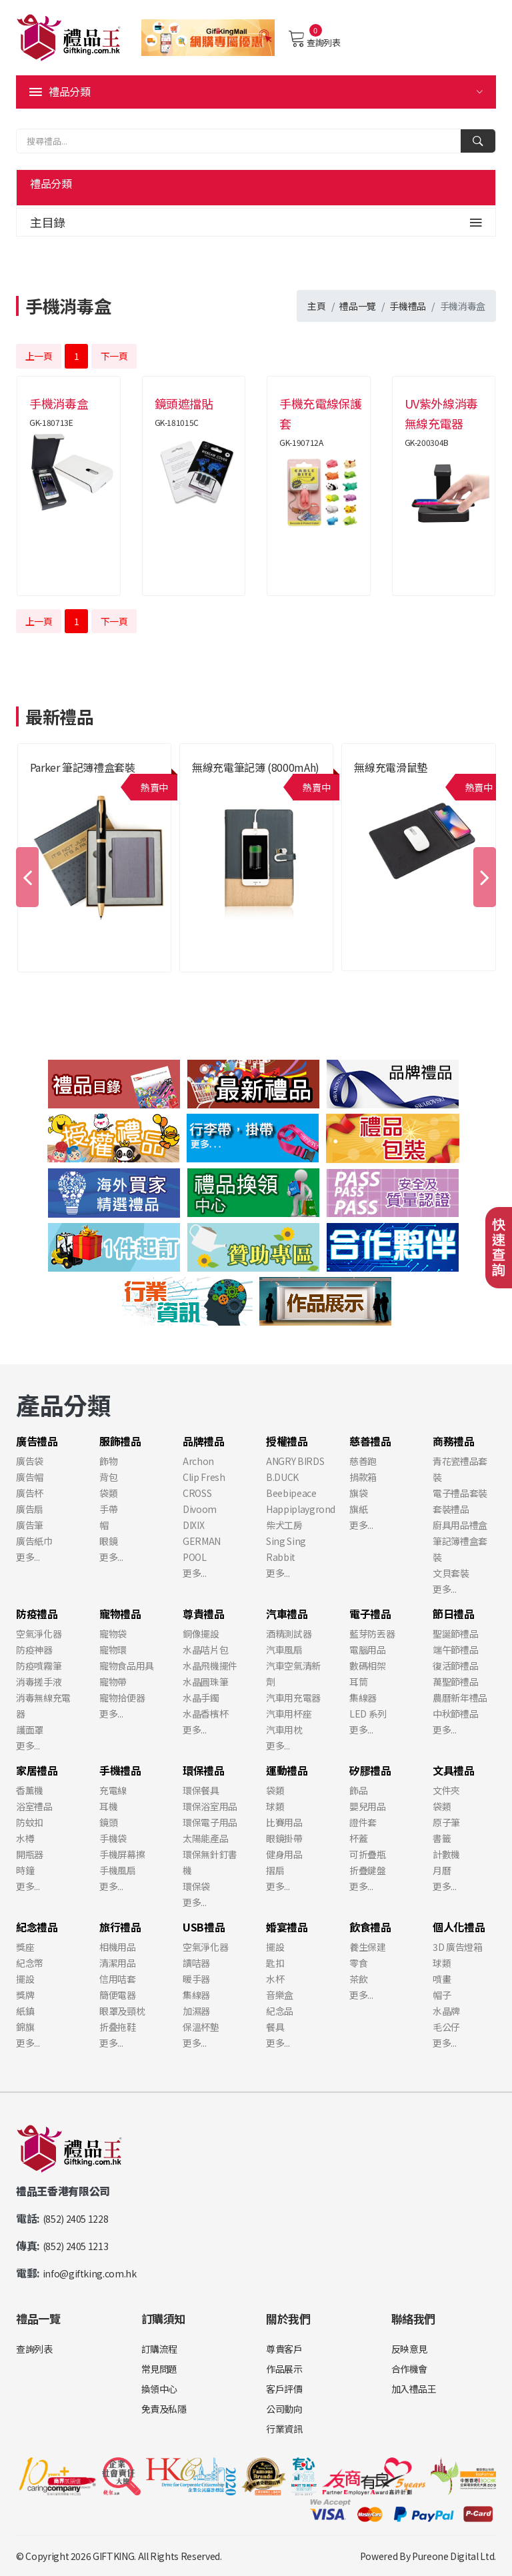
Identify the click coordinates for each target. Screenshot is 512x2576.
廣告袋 (29, 1461)
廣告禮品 (37, 1441)
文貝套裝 (451, 1573)
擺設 (25, 1978)
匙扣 (275, 1962)
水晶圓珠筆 (205, 1681)
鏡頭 (108, 1822)
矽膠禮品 (370, 1770)
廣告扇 (29, 1509)
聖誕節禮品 (455, 1633)
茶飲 (358, 1978)
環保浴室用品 (210, 1806)
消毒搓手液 (38, 1681)
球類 (275, 1806)
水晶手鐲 (201, 1697)
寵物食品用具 (126, 1665)
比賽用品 (284, 1822)
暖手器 (196, 1978)
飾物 (108, 1461)
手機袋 (113, 1838)
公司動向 (284, 2408)
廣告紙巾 (34, 1541)
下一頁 (114, 356)
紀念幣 (29, 1962)
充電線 (113, 1790)
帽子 (442, 1994)
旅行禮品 (120, 1927)
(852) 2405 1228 (76, 2218)
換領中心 (159, 2388)
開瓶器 (29, 1854)
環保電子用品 (210, 1822)
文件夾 (446, 1790)
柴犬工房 (284, 1525)
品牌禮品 (204, 1441)
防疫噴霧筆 (38, 1665)
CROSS (197, 1493)
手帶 (108, 1509)
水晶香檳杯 (205, 1713)
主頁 (316, 306)
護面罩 (29, 1729)
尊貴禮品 (204, 1614)
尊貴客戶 (284, 2348)
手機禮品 (407, 306)
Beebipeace (291, 1493)
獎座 (25, 1946)
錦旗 (25, 2026)
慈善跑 (363, 1461)
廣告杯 (29, 1493)
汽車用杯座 (288, 1713)
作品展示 (284, 2368)
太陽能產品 (205, 1838)
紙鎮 (25, 2010)
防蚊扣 (29, 1822)
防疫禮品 (37, 1614)
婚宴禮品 (287, 1927)
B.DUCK (282, 1477)
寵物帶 (113, 1681)
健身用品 (284, 1854)
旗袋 (358, 1493)
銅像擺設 (201, 1633)
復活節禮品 (455, 1665)
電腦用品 (367, 1649)
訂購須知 (163, 2318)
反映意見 (409, 2348)
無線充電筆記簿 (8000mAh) (255, 767)
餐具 (275, 2026)
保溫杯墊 (201, 2026)
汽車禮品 (287, 1614)
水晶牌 (446, 2010)
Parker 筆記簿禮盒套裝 (82, 767)
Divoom (200, 1509)
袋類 (108, 1493)
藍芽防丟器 (372, 1633)
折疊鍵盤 (367, 1870)
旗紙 (358, 1509)
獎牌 (25, 1994)
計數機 (446, 1854)
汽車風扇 (284, 1649)
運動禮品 (287, 1770)
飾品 (358, 1790)
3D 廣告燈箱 (458, 1946)
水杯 (275, 1978)
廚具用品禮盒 (460, 1525)
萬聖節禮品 (455, 1681)
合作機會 (409, 2368)
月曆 (442, 1870)
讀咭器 (196, 1962)
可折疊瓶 (367, 1854)
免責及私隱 (164, 2408)
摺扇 (275, 1870)
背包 (108, 1477)
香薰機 (29, 1790)
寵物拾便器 (122, 1697)
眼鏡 (108, 1541)
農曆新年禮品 (460, 1697)
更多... (27, 1557)
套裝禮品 (451, 1509)
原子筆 (446, 1822)
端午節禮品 (455, 1649)
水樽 (25, 1838)
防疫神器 (34, 1649)
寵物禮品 (120, 1614)
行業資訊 (284, 2428)
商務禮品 (454, 1441)
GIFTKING (113, 2556)
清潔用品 (117, 1962)
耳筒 (358, 1681)
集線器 (363, 1697)
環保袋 (196, 1886)
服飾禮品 (120, 1441)
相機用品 (117, 1946)
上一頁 (39, 356)
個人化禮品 (459, 1927)
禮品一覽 (357, 306)
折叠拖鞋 (117, 2026)
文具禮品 (454, 1770)
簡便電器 (117, 1994)
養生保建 (367, 1946)
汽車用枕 (284, 1729)
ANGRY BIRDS (295, 1461)
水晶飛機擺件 (210, 1665)
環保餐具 (201, 1790)
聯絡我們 (413, 2318)
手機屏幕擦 (122, 1854)
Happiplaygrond (300, 1509)
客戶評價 (284, 2388)
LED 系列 (368, 1713)
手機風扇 (117, 1870)
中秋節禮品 (455, 1713)
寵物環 (113, 1649)
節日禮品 (454, 1614)
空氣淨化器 (38, 1633)
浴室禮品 (34, 1806)
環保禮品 (204, 1770)
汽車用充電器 (293, 1697)
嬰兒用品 (367, 1806)
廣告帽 (29, 1477)
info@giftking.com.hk (90, 2273)
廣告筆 (29, 1525)
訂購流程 (159, 2348)
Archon (198, 1461)
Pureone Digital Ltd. (454, 2556)
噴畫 (442, 1978)
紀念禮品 (37, 1927)
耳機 (108, 1806)
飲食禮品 (370, 1927)
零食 (358, 1962)
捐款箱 (363, 1477)
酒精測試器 (288, 1633)
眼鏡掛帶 (284, 1838)
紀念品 (279, 2010)
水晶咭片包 (205, 1649)
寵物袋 (113, 1633)
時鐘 (25, 1870)
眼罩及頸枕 (122, 2010)
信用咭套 (117, 1978)
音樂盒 (279, 1994)
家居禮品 (37, 1770)
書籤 (442, 1838)
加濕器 (196, 2010)
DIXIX (193, 1525)
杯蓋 (358, 1838)
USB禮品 (204, 1927)
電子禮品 (370, 1614)
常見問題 (159, 2368)
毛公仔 (446, 2026)
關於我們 (288, 2318)
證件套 (363, 1822)
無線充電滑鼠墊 (390, 767)
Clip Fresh (204, 1477)
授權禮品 (287, 1441)
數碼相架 (367, 1665)
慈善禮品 (370, 1441)
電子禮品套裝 (460, 1493)
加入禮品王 (414, 2388)
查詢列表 (314, 39)
